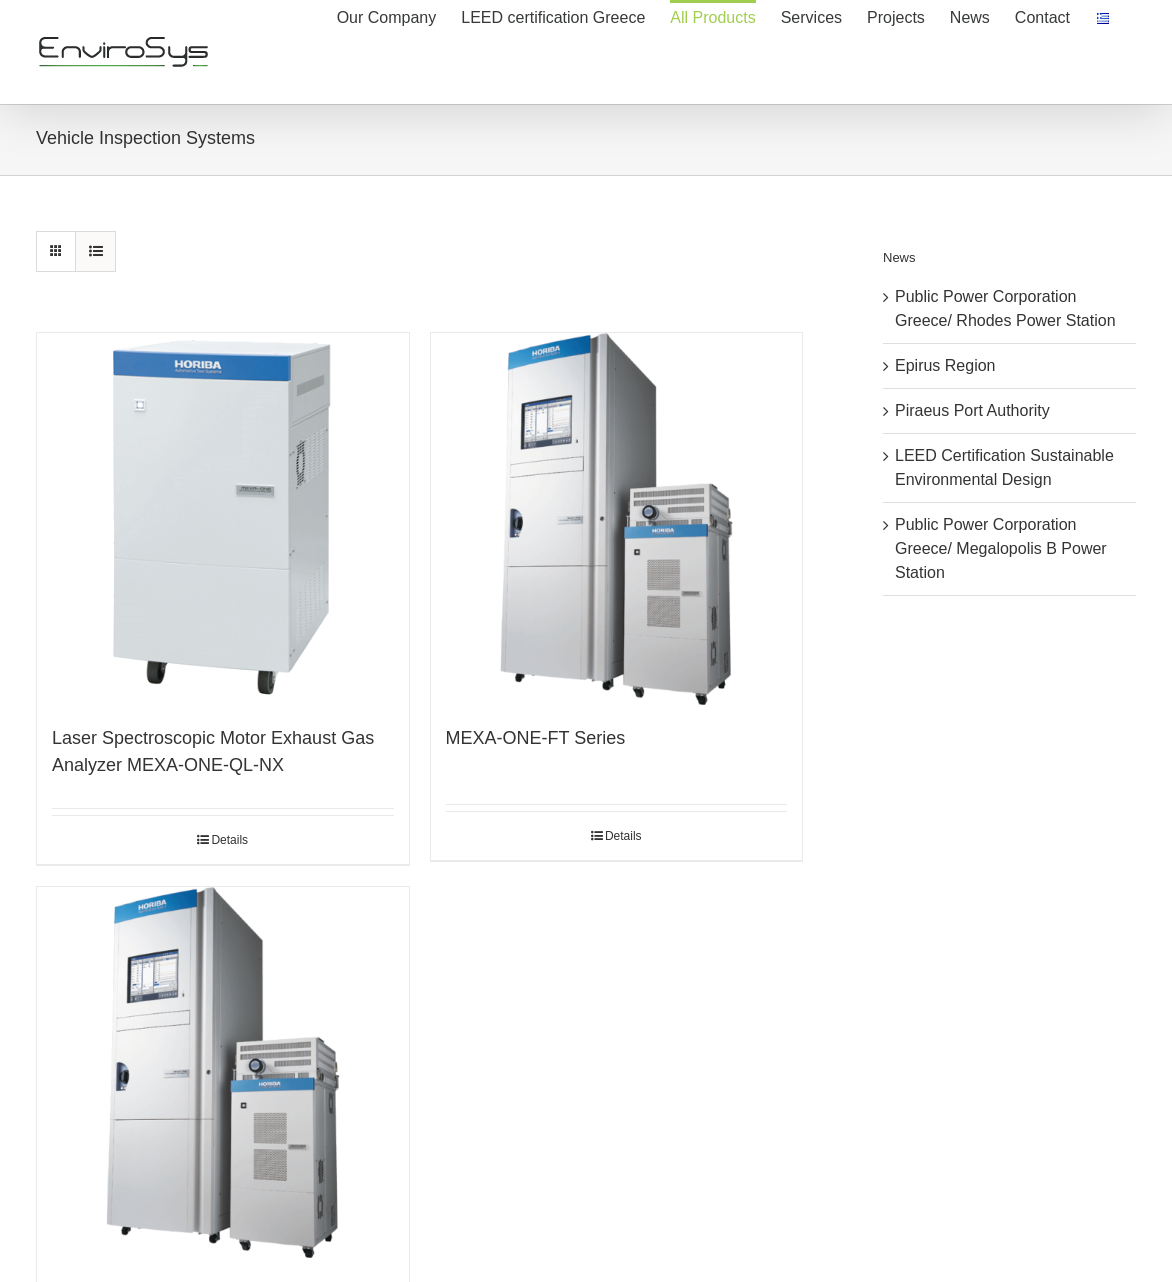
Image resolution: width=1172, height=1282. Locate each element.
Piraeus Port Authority (972, 410)
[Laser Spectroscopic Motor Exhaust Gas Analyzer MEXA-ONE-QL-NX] (223, 519)
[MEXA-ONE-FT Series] (617, 519)
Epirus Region (945, 365)
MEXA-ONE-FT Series (536, 738)
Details (229, 840)
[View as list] (95, 251)
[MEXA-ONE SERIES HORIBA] (223, 1073)
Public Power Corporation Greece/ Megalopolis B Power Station (1001, 548)
